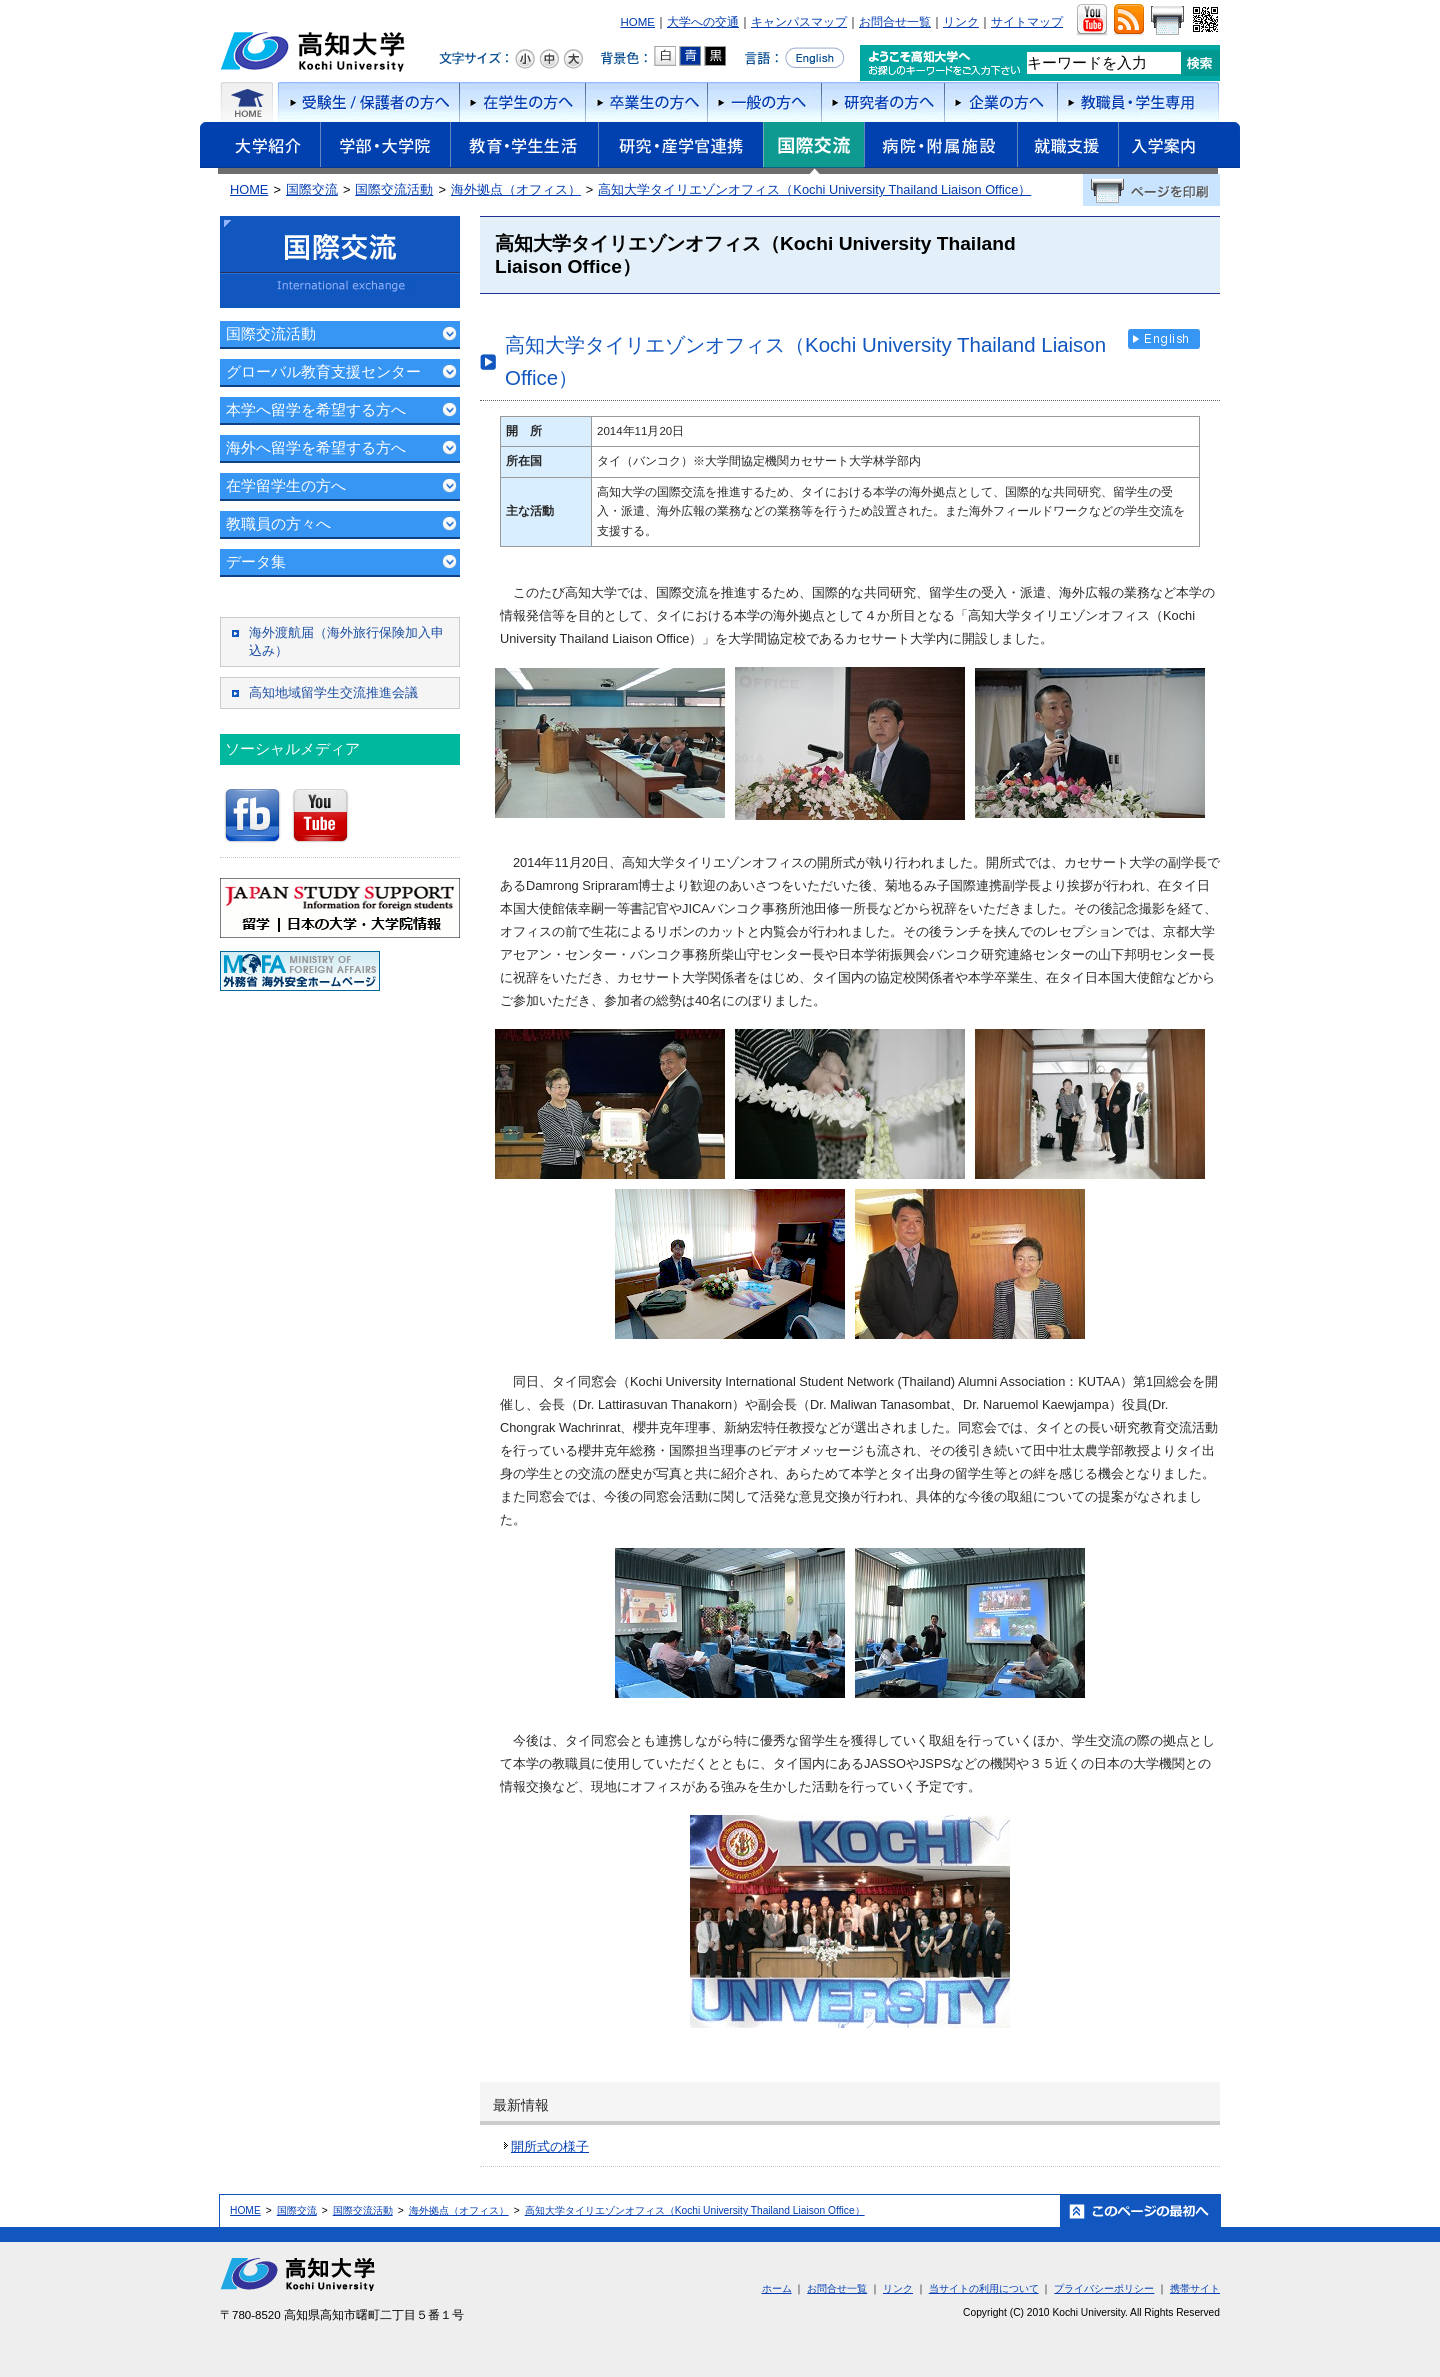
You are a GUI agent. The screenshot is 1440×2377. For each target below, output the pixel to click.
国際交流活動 (394, 189)
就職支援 (1067, 148)
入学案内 (1179, 148)
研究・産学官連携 (680, 148)
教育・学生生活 (524, 148)
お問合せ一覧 (895, 22)
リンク (961, 22)
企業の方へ (1000, 102)
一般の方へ (764, 102)
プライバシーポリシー (1104, 2288)
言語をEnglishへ (794, 58)
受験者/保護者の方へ (367, 102)
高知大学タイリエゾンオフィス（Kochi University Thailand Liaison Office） (814, 189)
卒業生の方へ (646, 102)
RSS (1128, 20)
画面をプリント (1167, 20)
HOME (637, 22)
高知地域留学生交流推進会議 (333, 692)
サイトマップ (1027, 22)
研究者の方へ (882, 102)
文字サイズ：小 (525, 59)
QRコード (1203, 20)
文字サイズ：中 (549, 59)
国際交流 (813, 148)
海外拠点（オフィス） (516, 189)
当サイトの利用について (984, 2288)
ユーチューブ (1091, 20)
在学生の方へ (522, 102)
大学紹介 (260, 148)
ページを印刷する (1151, 190)
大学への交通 (703, 22)
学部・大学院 (385, 148)
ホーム (247, 102)
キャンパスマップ (799, 22)
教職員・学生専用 (1138, 102)
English (1164, 339)
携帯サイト (1195, 2288)
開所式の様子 (550, 2146)
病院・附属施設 (940, 148)
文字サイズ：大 (573, 59)
